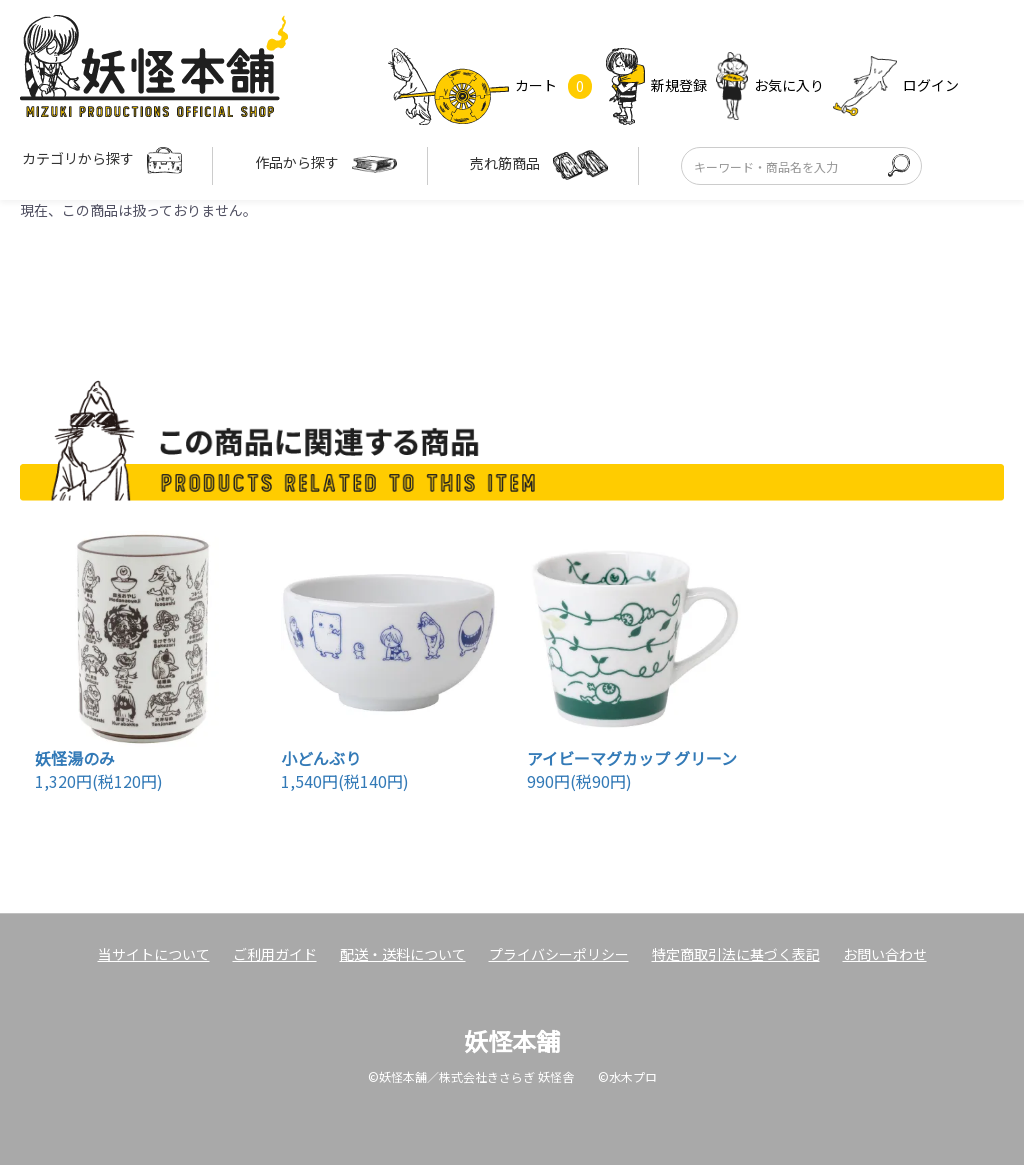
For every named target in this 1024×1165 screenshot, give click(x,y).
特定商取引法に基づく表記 (736, 954)
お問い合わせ (885, 954)
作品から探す (326, 164)
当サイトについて (154, 954)
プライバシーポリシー (559, 954)
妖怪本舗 (512, 1040)
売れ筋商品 (539, 165)
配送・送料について (403, 954)
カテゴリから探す (102, 160)
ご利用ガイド (275, 954)
